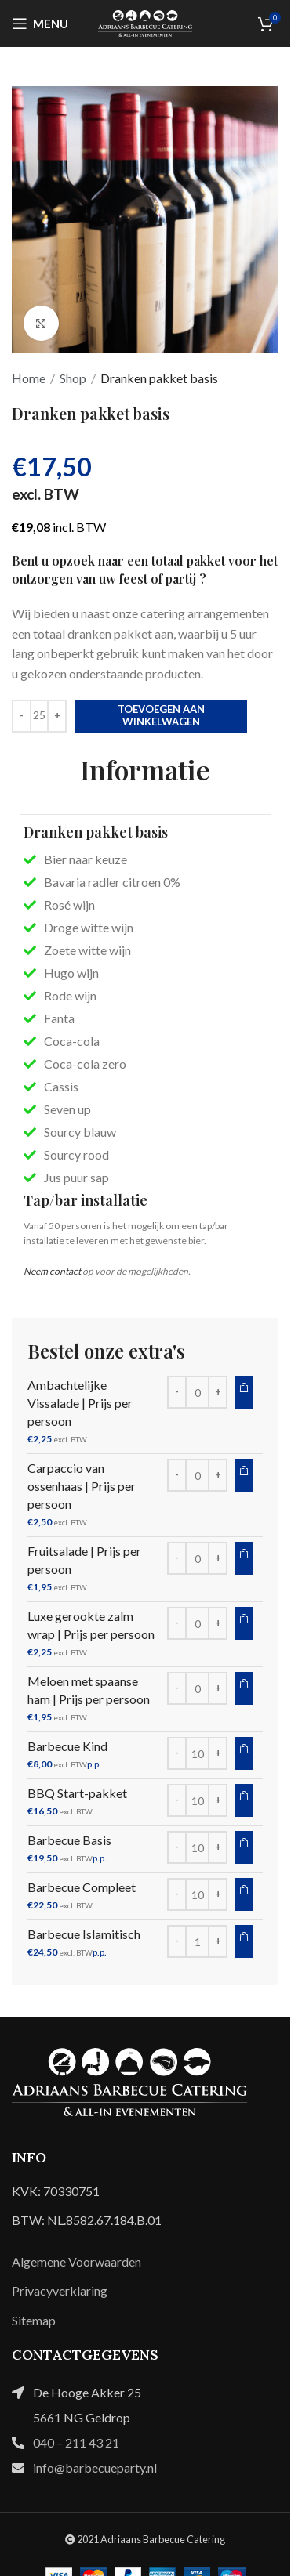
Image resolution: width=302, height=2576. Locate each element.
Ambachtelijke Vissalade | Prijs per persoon (80, 1402)
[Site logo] (145, 21)
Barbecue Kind (67, 1745)
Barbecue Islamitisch (83, 1934)
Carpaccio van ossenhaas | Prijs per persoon (81, 1485)
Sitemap (34, 2320)
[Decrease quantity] (21, 716)
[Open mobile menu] (40, 23)
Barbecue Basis (69, 1840)
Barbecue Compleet (81, 1887)
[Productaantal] (39, 716)
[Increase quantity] (57, 716)
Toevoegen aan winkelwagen (161, 715)
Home (28, 378)
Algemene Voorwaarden (76, 2261)
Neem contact (52, 1271)
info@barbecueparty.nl (95, 2467)
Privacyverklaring (59, 2290)
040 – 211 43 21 (76, 2442)
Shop (73, 378)
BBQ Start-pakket (77, 1792)
